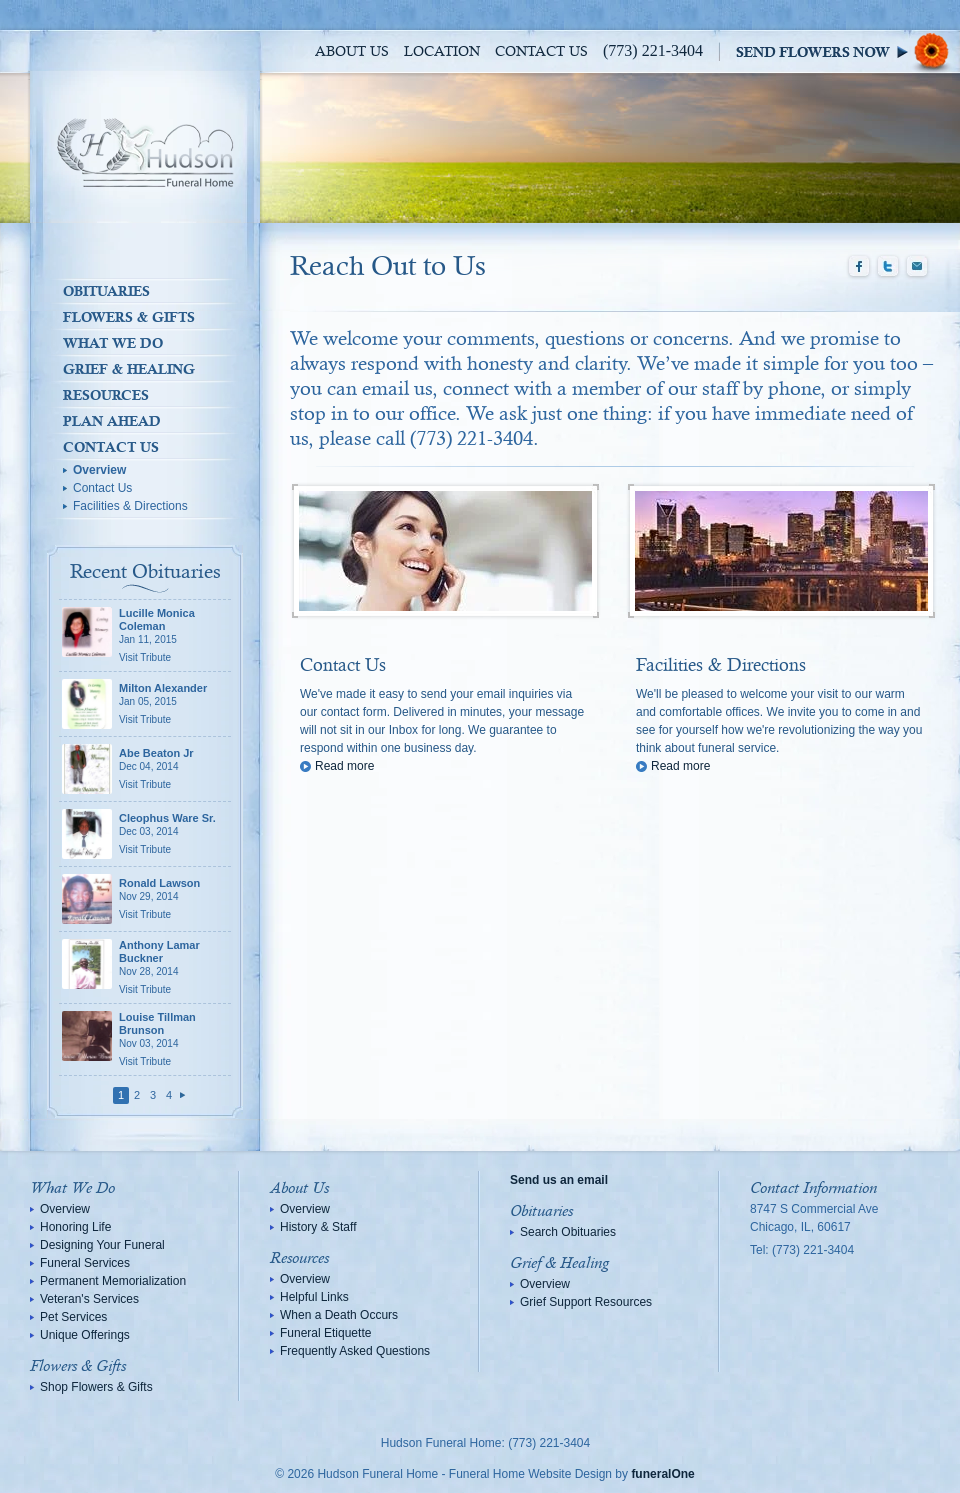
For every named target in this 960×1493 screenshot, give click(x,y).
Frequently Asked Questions (355, 1351)
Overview (99, 470)
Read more (344, 766)
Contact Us (541, 52)
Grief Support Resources (586, 1302)
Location (442, 52)
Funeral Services (85, 1263)
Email (917, 267)
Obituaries (106, 291)
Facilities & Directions (130, 506)
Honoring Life (75, 1227)
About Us (352, 52)
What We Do (113, 343)
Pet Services (73, 1317)
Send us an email (559, 1180)
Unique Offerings (85, 1335)
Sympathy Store (848, 51)
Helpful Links (314, 1297)
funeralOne (662, 1474)
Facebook (859, 267)
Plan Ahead (112, 421)
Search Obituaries (568, 1232)
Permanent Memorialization (113, 1281)
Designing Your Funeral (102, 1245)
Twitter (888, 267)
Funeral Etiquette (325, 1333)
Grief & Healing (129, 369)
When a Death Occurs (339, 1315)
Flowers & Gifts (129, 317)
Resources (106, 395)
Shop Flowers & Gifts (96, 1387)
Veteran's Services (89, 1299)
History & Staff (318, 1227)
